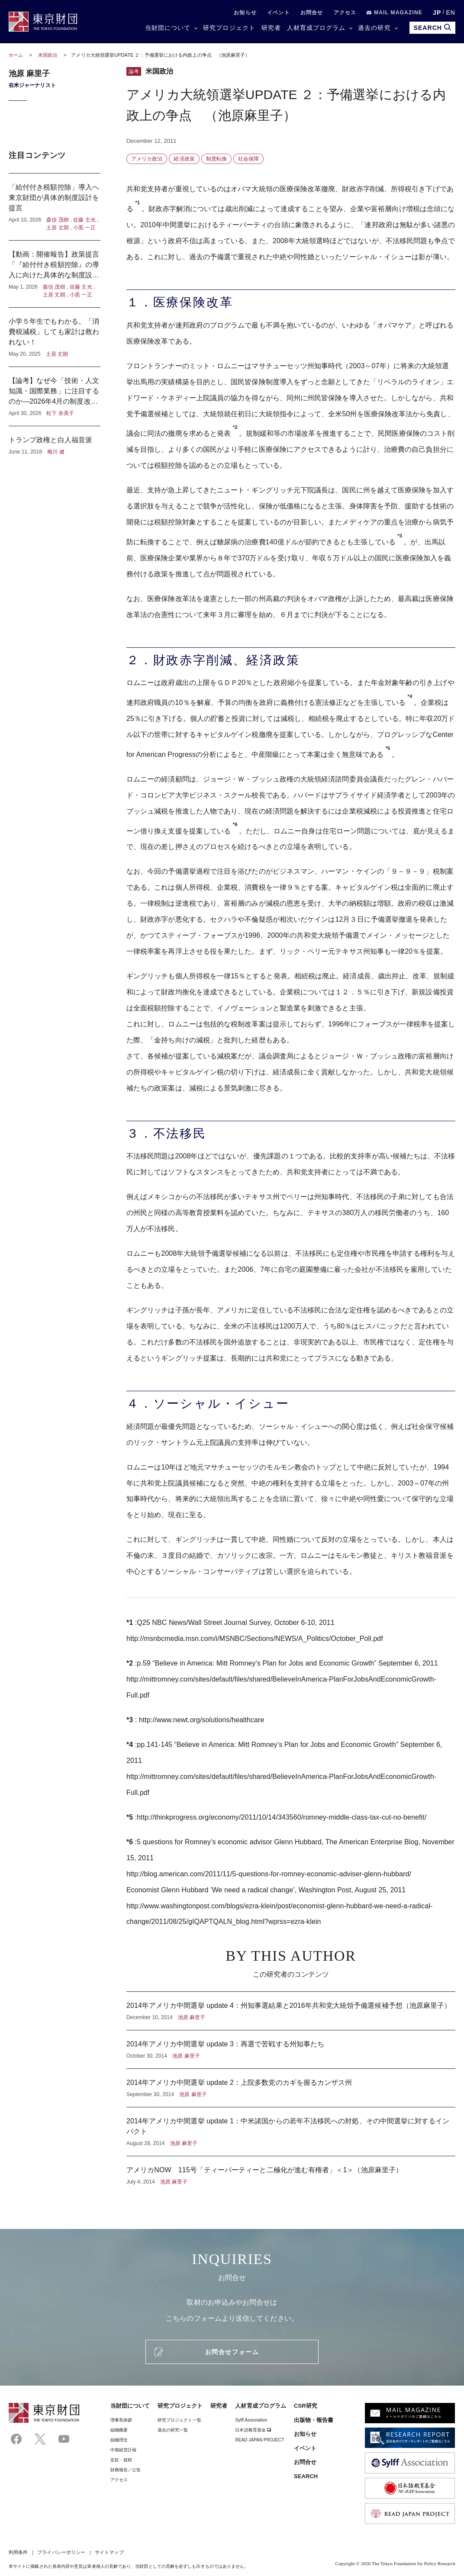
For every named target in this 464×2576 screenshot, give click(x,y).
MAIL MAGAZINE (394, 13)
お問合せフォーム (232, 2351)
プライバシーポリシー (61, 2552)
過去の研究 (374, 27)
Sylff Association (251, 2420)
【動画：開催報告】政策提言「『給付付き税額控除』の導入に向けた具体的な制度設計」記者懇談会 (54, 274)
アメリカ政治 (146, 159)
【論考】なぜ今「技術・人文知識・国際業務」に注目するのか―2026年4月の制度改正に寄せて (54, 396)
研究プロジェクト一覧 (179, 2420)
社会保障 (248, 159)
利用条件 (18, 2552)
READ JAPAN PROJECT (259, 2440)
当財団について (167, 27)
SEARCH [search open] (432, 27)
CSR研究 (305, 2405)
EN (450, 12)
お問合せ (311, 13)
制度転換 (216, 159)
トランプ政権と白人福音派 (54, 441)
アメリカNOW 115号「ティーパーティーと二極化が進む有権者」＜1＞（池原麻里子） (290, 2171)
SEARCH (306, 2476)
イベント (278, 13)
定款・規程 (121, 2459)
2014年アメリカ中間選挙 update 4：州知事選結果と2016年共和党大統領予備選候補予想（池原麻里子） (290, 2011)
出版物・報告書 (314, 2420)
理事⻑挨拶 (121, 2420)
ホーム (16, 55)
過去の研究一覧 (173, 2430)
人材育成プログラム (316, 27)
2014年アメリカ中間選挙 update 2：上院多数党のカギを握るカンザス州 (290, 2088)
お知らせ (245, 13)
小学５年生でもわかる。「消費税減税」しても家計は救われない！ (54, 337)
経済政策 (184, 159)
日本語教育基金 (253, 2430)
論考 (134, 71)
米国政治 (48, 55)
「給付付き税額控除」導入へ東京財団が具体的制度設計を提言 (54, 207)
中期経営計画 (123, 2449)
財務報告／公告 (125, 2469)
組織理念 (119, 2440)
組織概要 (119, 2430)
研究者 (271, 27)
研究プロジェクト (229, 27)
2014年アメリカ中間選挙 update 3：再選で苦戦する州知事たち (290, 2049)
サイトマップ (109, 2552)
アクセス (345, 13)
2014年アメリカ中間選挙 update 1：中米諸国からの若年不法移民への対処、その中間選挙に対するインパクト (290, 2131)
